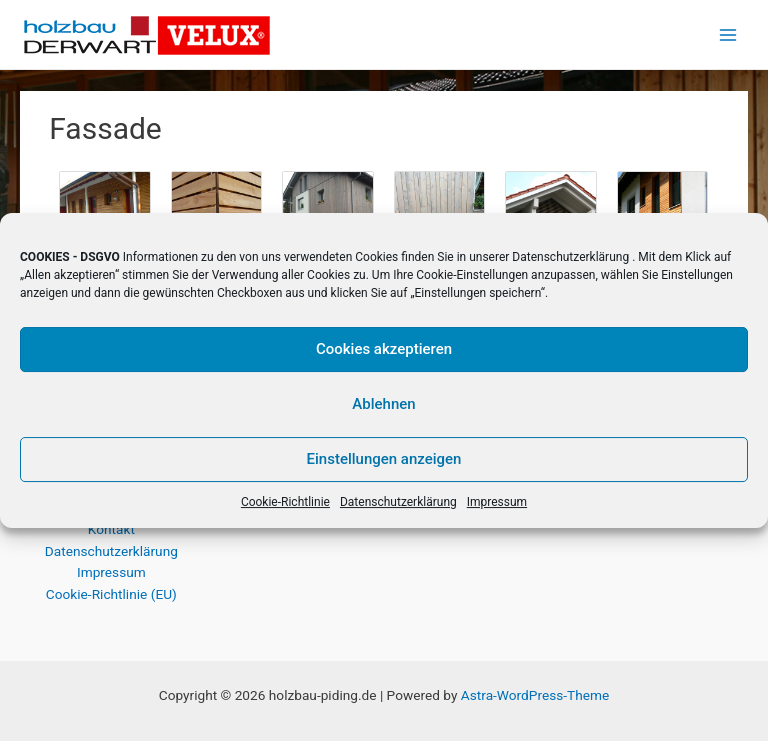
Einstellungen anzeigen (384, 459)
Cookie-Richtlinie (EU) (111, 594)
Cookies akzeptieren (384, 349)
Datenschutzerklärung (570, 257)
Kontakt (111, 529)
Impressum (497, 502)
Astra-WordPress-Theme (535, 695)
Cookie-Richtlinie (285, 502)
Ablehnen (383, 404)
